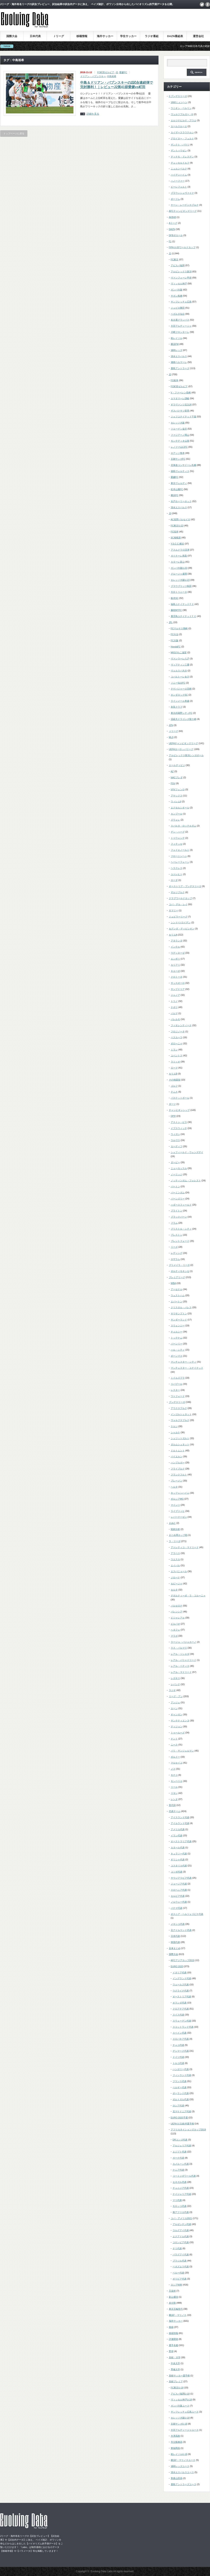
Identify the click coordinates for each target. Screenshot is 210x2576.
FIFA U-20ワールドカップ (182, 247)
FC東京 (175, 259)
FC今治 (175, 634)
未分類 (172, 2303)
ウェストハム (178, 1295)
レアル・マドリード (181, 1672)
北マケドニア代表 (182, 2111)
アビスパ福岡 (178, 265)
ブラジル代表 (180, 2260)
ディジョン (176, 1726)
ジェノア (175, 995)
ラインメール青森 (180, 701)
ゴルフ (174, 1086)
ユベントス (176, 1055)
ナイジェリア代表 (182, 2194)
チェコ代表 (178, 2045)
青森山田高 (176, 2478)
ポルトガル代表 (181, 2099)
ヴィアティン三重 (180, 664)
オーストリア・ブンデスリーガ (185, 886)
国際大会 (11, 36)
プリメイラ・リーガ (179, 1265)
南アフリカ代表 (181, 2212)
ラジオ (172, 1690)
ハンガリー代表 (181, 2069)
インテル (175, 946)
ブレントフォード (180, 1241)
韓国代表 (175, 1942)
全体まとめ (174, 1948)
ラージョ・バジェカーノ (183, 1642)
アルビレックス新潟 (181, 271)
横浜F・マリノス (178, 2315)
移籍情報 (81, 36)
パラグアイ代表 (181, 2254)
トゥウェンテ (178, 838)
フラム (174, 1223)
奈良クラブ (176, 707)
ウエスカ (175, 1559)
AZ (172, 771)
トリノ (174, 1001)
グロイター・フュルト (182, 138)
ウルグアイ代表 (181, 2230)
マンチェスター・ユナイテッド (187, 1368)
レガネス (175, 1678)
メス (173, 1769)
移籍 (171, 2327)
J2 (117, 72)
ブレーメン (176, 1480)
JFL (171, 622)
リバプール (176, 1384)
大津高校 (175, 2436)
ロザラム (175, 1259)
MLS (171, 737)
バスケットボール (180, 1098)
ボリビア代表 (180, 2279)
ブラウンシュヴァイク (182, 193)
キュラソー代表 (179, 1853)
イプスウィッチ (179, 1128)
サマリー (173, 910)
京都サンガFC (178, 459)
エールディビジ (177, 765)
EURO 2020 (177, 1966)
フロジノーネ (178, 1031)
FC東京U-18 (177, 2387)
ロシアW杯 (176, 2284)
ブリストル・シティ (181, 1228)
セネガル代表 (180, 2182)
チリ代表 (177, 2248)
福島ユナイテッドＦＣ (182, 604)
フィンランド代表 (182, 2075)
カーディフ (176, 1146)
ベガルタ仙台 (178, 314)
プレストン (176, 1235)
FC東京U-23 (177, 525)
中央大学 (175, 2363)
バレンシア (176, 1611)
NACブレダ (177, 777)
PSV (173, 783)
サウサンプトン (179, 1313)
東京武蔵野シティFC (181, 713)
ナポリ (174, 1007)
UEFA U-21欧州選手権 (182, 2123)
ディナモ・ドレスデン (182, 156)
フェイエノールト (180, 850)
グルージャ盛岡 (179, 574)
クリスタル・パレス (181, 1307)
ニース (174, 1744)
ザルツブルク (178, 892)
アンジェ (175, 1702)
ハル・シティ (178, 1350)
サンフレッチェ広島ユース (185, 2412)
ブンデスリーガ (177, 1402)
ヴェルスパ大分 (179, 670)
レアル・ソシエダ (180, 1654)
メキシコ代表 (178, 1924)
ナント (174, 1738)
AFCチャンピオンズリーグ (183, 211)
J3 (170, 513)
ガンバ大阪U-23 (179, 568)
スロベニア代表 (179, 1890)
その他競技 (174, 1079)
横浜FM (175, 344)
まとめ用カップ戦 (178, 1535)
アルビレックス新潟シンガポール (186, 755)
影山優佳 (173, 2297)
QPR (173, 1116)
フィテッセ (176, 844)
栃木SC (175, 598)
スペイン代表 (180, 2032)
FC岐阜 (175, 380)
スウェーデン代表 (182, 2020)
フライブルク (178, 1468)
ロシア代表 (178, 2105)
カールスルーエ (179, 126)
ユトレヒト (176, 874)
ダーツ (172, 1104)
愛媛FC (123, 72)
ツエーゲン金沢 (179, 429)
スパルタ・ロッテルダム (183, 825)
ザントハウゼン (179, 150)
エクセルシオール (180, 807)
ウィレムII (176, 801)
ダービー (175, 1162)
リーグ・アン (176, 1696)
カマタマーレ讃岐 (180, 398)
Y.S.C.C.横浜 (177, 543)
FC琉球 (175, 531)
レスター (175, 1390)
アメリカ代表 (178, 1829)
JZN (171, 725)
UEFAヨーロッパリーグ (181, 749)
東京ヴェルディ (179, 483)
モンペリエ (176, 1781)
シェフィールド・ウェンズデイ (187, 1152)
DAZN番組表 (175, 36)
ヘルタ (174, 1487)
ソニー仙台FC (178, 683)
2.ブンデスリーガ (178, 96)
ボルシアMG (177, 1499)
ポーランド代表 (181, 2093)
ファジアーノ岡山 (180, 435)
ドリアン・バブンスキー (93, 76)
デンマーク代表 (181, 2051)
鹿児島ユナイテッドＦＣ (183, 616)
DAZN (172, 229)
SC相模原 (176, 537)
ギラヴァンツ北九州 (181, 404)
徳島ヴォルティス (180, 471)
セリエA (173, 934)
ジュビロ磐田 (178, 308)
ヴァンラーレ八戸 (180, 658)
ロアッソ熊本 (178, 453)
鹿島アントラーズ (180, 368)
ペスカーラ (176, 1037)
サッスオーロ (178, 983)
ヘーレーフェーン (180, 862)
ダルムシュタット (180, 1444)
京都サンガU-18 (179, 2424)
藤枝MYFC (176, 610)
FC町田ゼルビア (105, 72)
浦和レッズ (176, 350)
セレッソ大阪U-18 (180, 2417)
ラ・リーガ (174, 1541)
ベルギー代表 (180, 2087)
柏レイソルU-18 (179, 2454)
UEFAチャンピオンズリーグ (183, 743)
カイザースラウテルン (182, 132)
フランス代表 (180, 2081)
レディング (176, 1253)
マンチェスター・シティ (183, 1362)
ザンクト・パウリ (180, 144)
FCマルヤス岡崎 (179, 628)
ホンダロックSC (179, 695)
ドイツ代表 (178, 2057)
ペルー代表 (178, 2272)
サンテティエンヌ (180, 1720)
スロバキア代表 (181, 2039)
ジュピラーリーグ (178, 916)
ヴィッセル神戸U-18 (181, 2399)
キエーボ (175, 971)
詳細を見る (93, 114)
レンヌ (174, 1799)
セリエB (173, 1073)
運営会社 (198, 36)
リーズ (174, 1247)
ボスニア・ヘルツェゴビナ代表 (187, 1914)
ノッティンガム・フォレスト (186, 1180)
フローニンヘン (179, 856)
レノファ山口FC (179, 447)
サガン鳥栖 (176, 295)
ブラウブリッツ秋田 (181, 586)
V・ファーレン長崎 (181, 392)
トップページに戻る (13, 133)
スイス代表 (178, 2014)
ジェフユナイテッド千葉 (183, 416)
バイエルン (176, 1456)
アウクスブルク (179, 1408)
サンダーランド (179, 1319)
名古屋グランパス (180, 320)
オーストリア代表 (182, 1996)
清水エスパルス (179, 356)
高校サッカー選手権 (179, 2375)
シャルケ (175, 1432)
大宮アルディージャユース (185, 2430)
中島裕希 (111, 76)
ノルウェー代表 (179, 1902)
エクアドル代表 (181, 2236)
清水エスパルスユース (182, 2472)
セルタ (174, 1589)
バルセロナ (176, 1605)
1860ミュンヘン (179, 102)
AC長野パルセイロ (180, 519)
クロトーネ (176, 977)
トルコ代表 (178, 2063)
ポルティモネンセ (180, 1271)
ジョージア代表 (179, 1883)
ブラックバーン (179, 1216)
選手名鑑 (173, 2345)
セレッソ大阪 (178, 422)
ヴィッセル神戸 (179, 283)
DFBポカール (176, 235)
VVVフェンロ (178, 789)
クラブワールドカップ (180, 898)
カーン (174, 1708)
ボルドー (175, 1757)
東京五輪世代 (176, 2309)
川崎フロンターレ (180, 332)
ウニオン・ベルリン (181, 108)
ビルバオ (175, 1624)
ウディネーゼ (178, 953)
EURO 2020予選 (179, 2117)
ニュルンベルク (179, 168)
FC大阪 (175, 640)
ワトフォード (178, 1396)
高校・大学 (174, 2357)
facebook (207, 4)
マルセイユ (176, 1762)
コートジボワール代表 (184, 2176)
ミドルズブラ (178, 1378)
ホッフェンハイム (180, 1493)
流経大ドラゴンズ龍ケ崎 (183, 719)
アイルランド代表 (180, 1823)
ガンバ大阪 (176, 289)
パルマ (174, 1013)
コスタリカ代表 (179, 1865)
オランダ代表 (180, 2002)
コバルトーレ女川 (180, 676)
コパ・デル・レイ (178, 904)
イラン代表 (176, 1835)
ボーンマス (176, 1356)
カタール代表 (178, 1847)
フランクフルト (179, 1474)
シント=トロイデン (181, 922)
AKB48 (172, 217)
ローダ (174, 880)
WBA (173, 1283)
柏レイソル (176, 338)
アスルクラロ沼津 (180, 550)
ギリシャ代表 (178, 1859)
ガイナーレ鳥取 (179, 555)
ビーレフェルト (179, 187)
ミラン (174, 1049)
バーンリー (176, 1343)
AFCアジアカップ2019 (182, 1960)
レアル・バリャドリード (183, 1660)
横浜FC (175, 495)
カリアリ (175, 965)
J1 (170, 253)
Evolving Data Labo (102, 2571)
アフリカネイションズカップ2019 (188, 2129)
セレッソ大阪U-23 (180, 580)
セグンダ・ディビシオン (181, 928)
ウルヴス (175, 1140)
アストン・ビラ (179, 1122)
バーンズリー (178, 1198)
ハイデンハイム (179, 174)
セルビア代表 (178, 1896)
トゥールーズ (178, 1732)
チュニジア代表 (181, 2188)
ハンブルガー (178, 1462)
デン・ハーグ (178, 832)
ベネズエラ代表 (181, 2266)
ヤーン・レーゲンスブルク (185, 205)
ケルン (174, 1426)
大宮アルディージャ (181, 326)
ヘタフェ (175, 1629)
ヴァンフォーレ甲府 (181, 277)
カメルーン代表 (181, 2164)
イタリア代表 (180, 1972)
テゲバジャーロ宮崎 (181, 688)
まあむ (172, 1523)
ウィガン (175, 1134)
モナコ (174, 1775)
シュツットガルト (180, 1438)
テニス (174, 1091)
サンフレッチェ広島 (181, 301)
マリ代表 (177, 2200)
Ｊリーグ (58, 36)
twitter (202, 4)
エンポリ (175, 958)
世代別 (172, 1805)
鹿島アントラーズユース (183, 2484)
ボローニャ (176, 1043)
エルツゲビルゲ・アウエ (183, 120)
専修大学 (175, 2369)
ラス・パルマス (179, 1648)
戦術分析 (175, 1529)
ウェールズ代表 (181, 1984)
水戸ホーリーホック (181, 501)
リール (174, 1787)
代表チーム (174, 1811)
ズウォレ (175, 820)
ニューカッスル (179, 1168)
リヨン (174, 1793)
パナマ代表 (176, 1908)
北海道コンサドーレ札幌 (183, 465)
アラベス (175, 1553)
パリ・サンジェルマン (182, 1750)
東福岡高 (175, 2448)
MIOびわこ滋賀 (179, 652)
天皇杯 (172, 2291)
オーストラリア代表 (181, 1841)
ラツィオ (175, 1061)
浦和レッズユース (180, 2466)
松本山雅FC (177, 489)
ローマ (174, 1067)
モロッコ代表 (180, 2206)
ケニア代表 (178, 2170)
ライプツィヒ (178, 1511)
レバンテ (175, 1684)
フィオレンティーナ (181, 1025)
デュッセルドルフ (180, 162)
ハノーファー (178, 181)
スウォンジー (178, 1325)
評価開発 (173, 2339)
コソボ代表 (176, 1871)
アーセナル (176, 1289)
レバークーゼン (179, 1517)
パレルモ (175, 1019)
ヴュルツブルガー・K (182, 114)
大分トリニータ (179, 592)
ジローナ (175, 1577)
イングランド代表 (182, 1978)
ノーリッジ (176, 1174)
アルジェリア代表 (182, 2145)
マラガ (174, 1636)
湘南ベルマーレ (179, 362)
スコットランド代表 (183, 2027)
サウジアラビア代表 (181, 1878)
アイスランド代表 (180, 1817)
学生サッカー (128, 36)
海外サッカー (105, 36)
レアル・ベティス (180, 1666)
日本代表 (35, 36)
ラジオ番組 (152, 36)
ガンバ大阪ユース (180, 2405)
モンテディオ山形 (180, 441)
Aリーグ (173, 223)
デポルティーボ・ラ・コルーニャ (188, 1595)
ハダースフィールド (181, 1204)
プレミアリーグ (177, 1277)
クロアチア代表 (181, 2008)
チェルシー (176, 1331)
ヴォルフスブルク (180, 1420)
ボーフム (175, 199)
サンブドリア (178, 989)
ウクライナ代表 (181, 1990)
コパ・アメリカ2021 (181, 2218)
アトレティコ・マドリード (185, 1547)
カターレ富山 (178, 562)
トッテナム (176, 1337)
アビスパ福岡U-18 (180, 2393)
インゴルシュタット (181, 1414)
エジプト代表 (180, 2151)
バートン (175, 1186)
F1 (170, 241)
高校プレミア (176, 2381)
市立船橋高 (176, 2442)
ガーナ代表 (178, 2158)
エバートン (176, 1301)
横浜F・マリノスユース (183, 2460)
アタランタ (176, 940)
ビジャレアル (178, 1617)
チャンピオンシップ (179, 1110)
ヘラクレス (176, 868)
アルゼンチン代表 (182, 2224)
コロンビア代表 (181, 2242)
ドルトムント (178, 1450)
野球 (171, 2351)
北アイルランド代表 (181, 1930)
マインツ (175, 1505)
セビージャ (176, 1583)
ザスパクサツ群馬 (180, 410)
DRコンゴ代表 (180, 2139)
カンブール (176, 813)
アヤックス (176, 795)
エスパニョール (179, 1571)
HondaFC (176, 646)
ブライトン (176, 1210)
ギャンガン (176, 1714)
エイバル (175, 1565)
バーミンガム (178, 1192)
